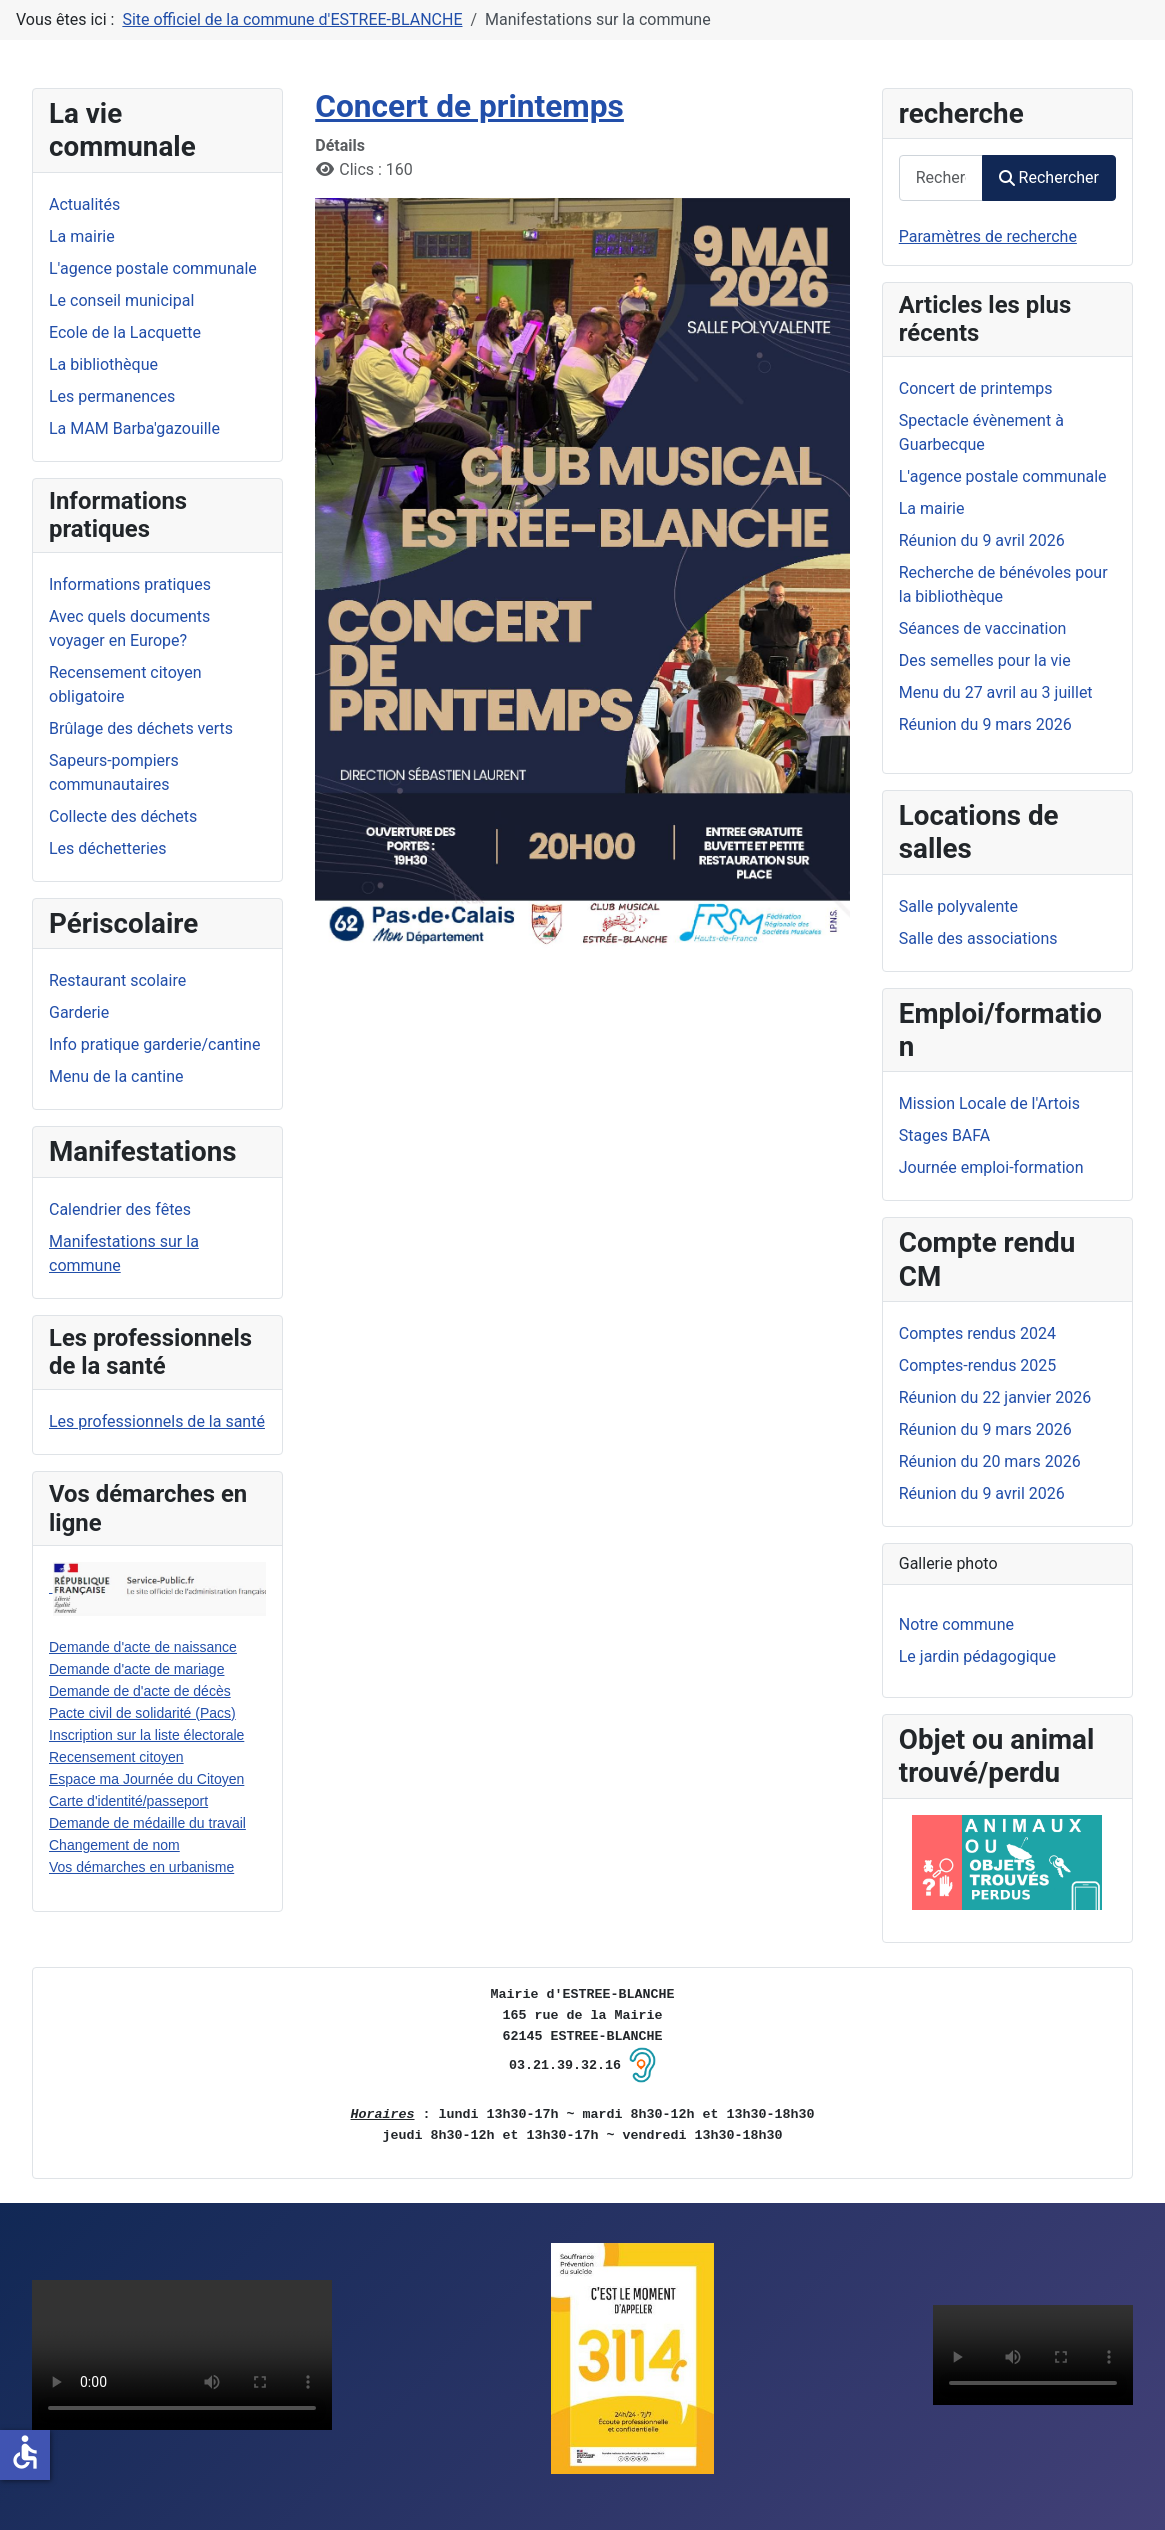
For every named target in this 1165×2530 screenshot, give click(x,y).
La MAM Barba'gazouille (134, 428)
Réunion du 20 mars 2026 (990, 1461)
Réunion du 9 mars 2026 (985, 1429)
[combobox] (941, 177)
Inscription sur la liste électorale (146, 1735)
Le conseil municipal (121, 300)
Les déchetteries (108, 848)
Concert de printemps (469, 106)
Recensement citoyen (116, 1757)
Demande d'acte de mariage (136, 1669)
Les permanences (112, 396)
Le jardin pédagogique (977, 1656)
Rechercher (1049, 177)
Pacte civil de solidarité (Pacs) (142, 1713)
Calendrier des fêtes (120, 1209)
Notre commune (956, 1624)
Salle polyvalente (958, 906)
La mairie (82, 236)
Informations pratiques (130, 584)
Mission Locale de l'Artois (989, 1103)
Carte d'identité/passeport (128, 1801)
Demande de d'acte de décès (140, 1691)
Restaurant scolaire (117, 980)
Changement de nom (114, 1845)
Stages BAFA (945, 1135)
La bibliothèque (103, 364)
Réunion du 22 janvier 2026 (995, 1397)
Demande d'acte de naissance (143, 1647)
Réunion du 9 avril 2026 (982, 1493)
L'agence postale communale (153, 268)
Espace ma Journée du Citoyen (146, 1779)
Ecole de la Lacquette (125, 332)
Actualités (84, 204)
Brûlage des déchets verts (141, 728)
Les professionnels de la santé (157, 1421)
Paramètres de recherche (988, 236)
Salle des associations (978, 938)
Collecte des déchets (123, 816)
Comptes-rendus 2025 (978, 1365)
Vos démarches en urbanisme (141, 1867)
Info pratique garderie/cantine (154, 1044)
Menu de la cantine (116, 1076)
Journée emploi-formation (991, 1167)
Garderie (79, 1012)
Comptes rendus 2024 (977, 1333)
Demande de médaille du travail (147, 1823)
